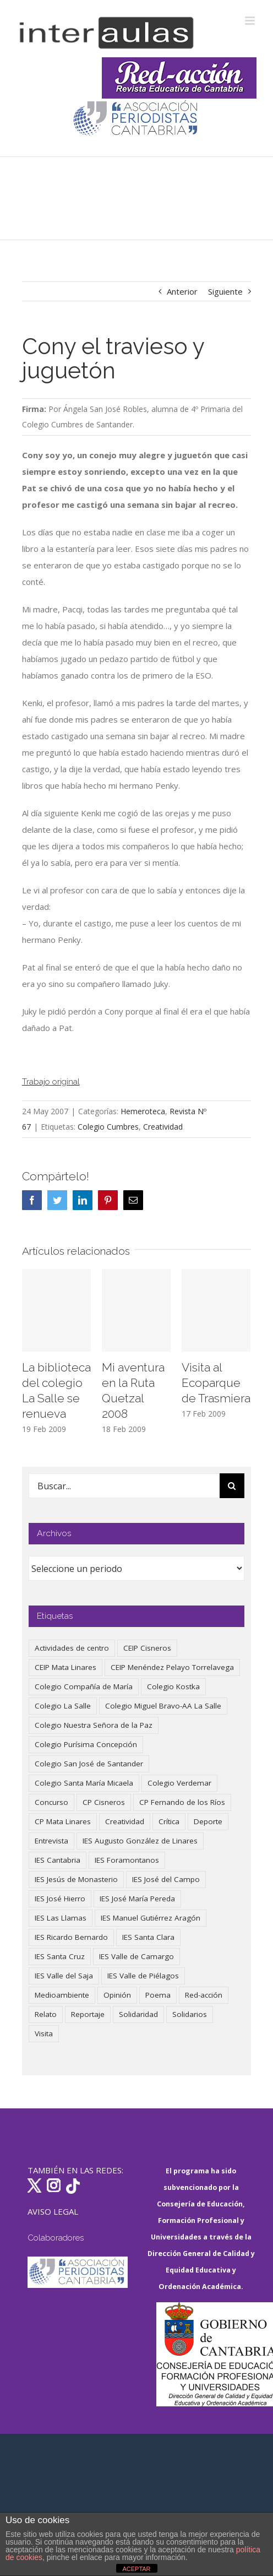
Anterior (182, 291)
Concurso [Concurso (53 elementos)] (51, 1802)
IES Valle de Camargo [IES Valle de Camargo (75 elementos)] (136, 1956)
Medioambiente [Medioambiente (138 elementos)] (62, 1995)
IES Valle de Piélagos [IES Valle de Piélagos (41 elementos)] (143, 1976)
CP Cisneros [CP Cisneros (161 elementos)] (104, 1802)
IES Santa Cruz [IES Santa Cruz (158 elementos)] (60, 1956)
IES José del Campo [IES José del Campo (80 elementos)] (166, 1879)
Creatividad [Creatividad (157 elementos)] (124, 1821)
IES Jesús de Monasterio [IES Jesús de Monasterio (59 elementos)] (76, 1879)
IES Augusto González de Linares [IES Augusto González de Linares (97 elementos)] (140, 1841)
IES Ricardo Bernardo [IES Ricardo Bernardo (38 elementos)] (71, 1937)
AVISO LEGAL (53, 2211)
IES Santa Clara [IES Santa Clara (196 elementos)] (148, 1937)
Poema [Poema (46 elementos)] (158, 1995)
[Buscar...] (124, 1485)
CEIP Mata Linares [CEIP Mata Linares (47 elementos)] (65, 1667)
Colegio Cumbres (108, 1126)
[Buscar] (232, 1485)
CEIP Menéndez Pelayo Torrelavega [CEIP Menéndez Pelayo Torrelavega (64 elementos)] (172, 1667)
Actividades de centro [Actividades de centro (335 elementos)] (72, 1648)
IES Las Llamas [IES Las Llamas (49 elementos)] (60, 1918)
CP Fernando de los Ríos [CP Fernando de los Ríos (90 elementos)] (182, 1802)
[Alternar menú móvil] (250, 20)
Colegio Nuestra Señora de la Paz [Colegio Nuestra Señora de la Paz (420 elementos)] (93, 1725)
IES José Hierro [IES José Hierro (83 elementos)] (60, 1898)
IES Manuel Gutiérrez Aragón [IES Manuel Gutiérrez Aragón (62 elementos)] (150, 1918)
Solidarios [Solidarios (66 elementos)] (189, 2014)
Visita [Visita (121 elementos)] (44, 2033)
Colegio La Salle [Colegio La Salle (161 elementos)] (63, 1706)
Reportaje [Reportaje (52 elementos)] (88, 2014)
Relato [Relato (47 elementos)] (46, 2014)
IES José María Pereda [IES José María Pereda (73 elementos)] (137, 1898)
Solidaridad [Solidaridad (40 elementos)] (138, 2014)
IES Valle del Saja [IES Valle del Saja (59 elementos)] (64, 1976)
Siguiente (225, 291)
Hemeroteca (143, 1111)
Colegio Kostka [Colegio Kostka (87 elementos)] (173, 1686)
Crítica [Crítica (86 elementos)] (169, 1821)
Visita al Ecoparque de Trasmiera (216, 1382)
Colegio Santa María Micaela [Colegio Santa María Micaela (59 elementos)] (84, 1783)
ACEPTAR (136, 2569)
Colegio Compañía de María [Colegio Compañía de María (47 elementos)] (84, 1686)
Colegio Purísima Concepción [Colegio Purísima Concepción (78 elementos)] (86, 1744)
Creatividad (163, 1126)
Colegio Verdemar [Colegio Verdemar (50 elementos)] (179, 1783)
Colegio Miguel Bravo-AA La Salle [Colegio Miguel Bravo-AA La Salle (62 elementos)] (163, 1706)
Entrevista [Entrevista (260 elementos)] (51, 1841)
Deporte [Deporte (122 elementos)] (208, 1821)
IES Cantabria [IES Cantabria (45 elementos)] (57, 1860)
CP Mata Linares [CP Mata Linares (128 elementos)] (63, 1821)
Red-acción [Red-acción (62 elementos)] (203, 1995)
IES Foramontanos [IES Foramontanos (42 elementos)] (127, 1860)
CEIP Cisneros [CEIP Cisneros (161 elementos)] (147, 1648)
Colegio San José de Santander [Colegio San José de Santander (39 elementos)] (89, 1764)
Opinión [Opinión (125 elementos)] (117, 1995)
